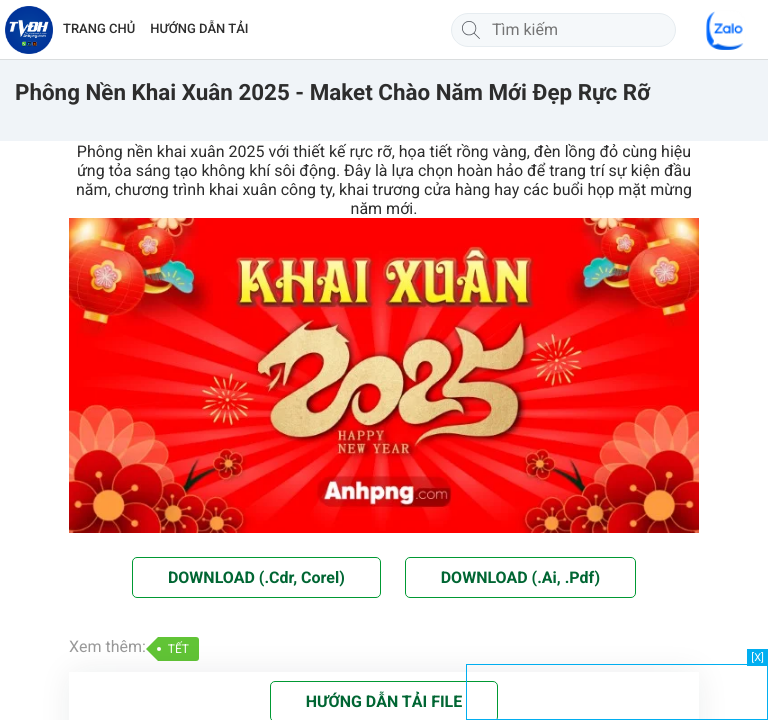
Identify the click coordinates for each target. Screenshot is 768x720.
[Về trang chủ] (29, 30)
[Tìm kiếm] (471, 30)
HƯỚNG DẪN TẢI (199, 29)
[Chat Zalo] (726, 30)
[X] (757, 657)
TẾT (178, 649)
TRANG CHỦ (99, 29)
